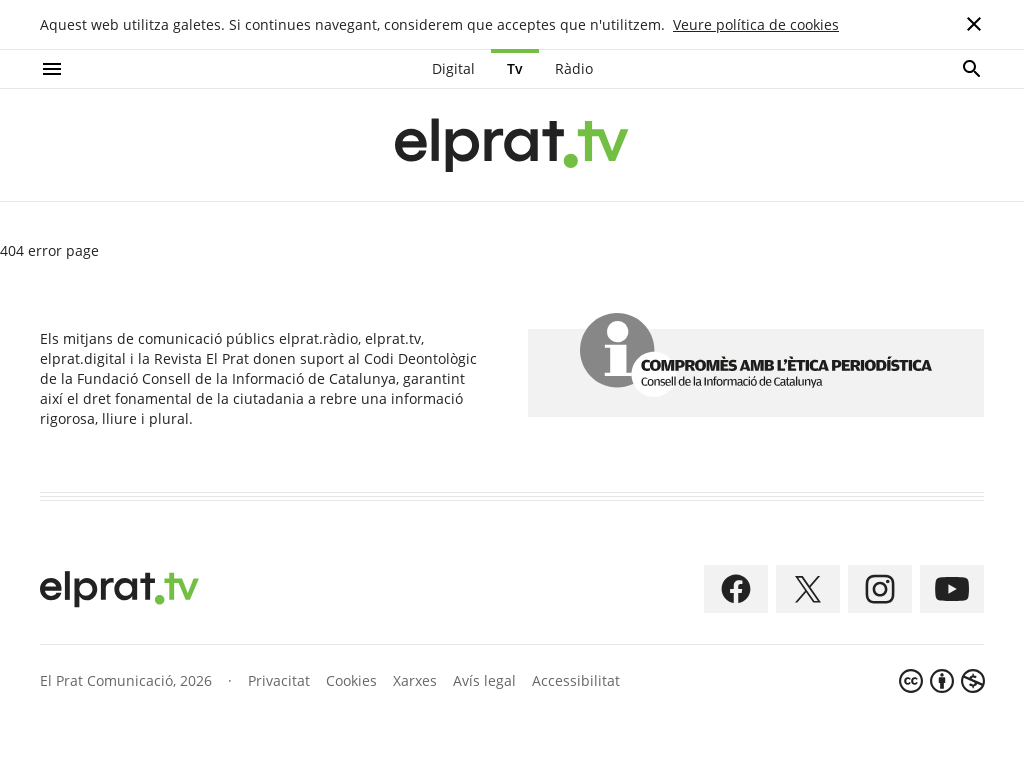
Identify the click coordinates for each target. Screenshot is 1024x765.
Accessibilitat (576, 680)
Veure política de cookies (756, 24)
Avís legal (484, 680)
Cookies (351, 680)
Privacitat (279, 680)
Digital (453, 68)
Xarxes (415, 680)
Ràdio (574, 68)
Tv (515, 68)
